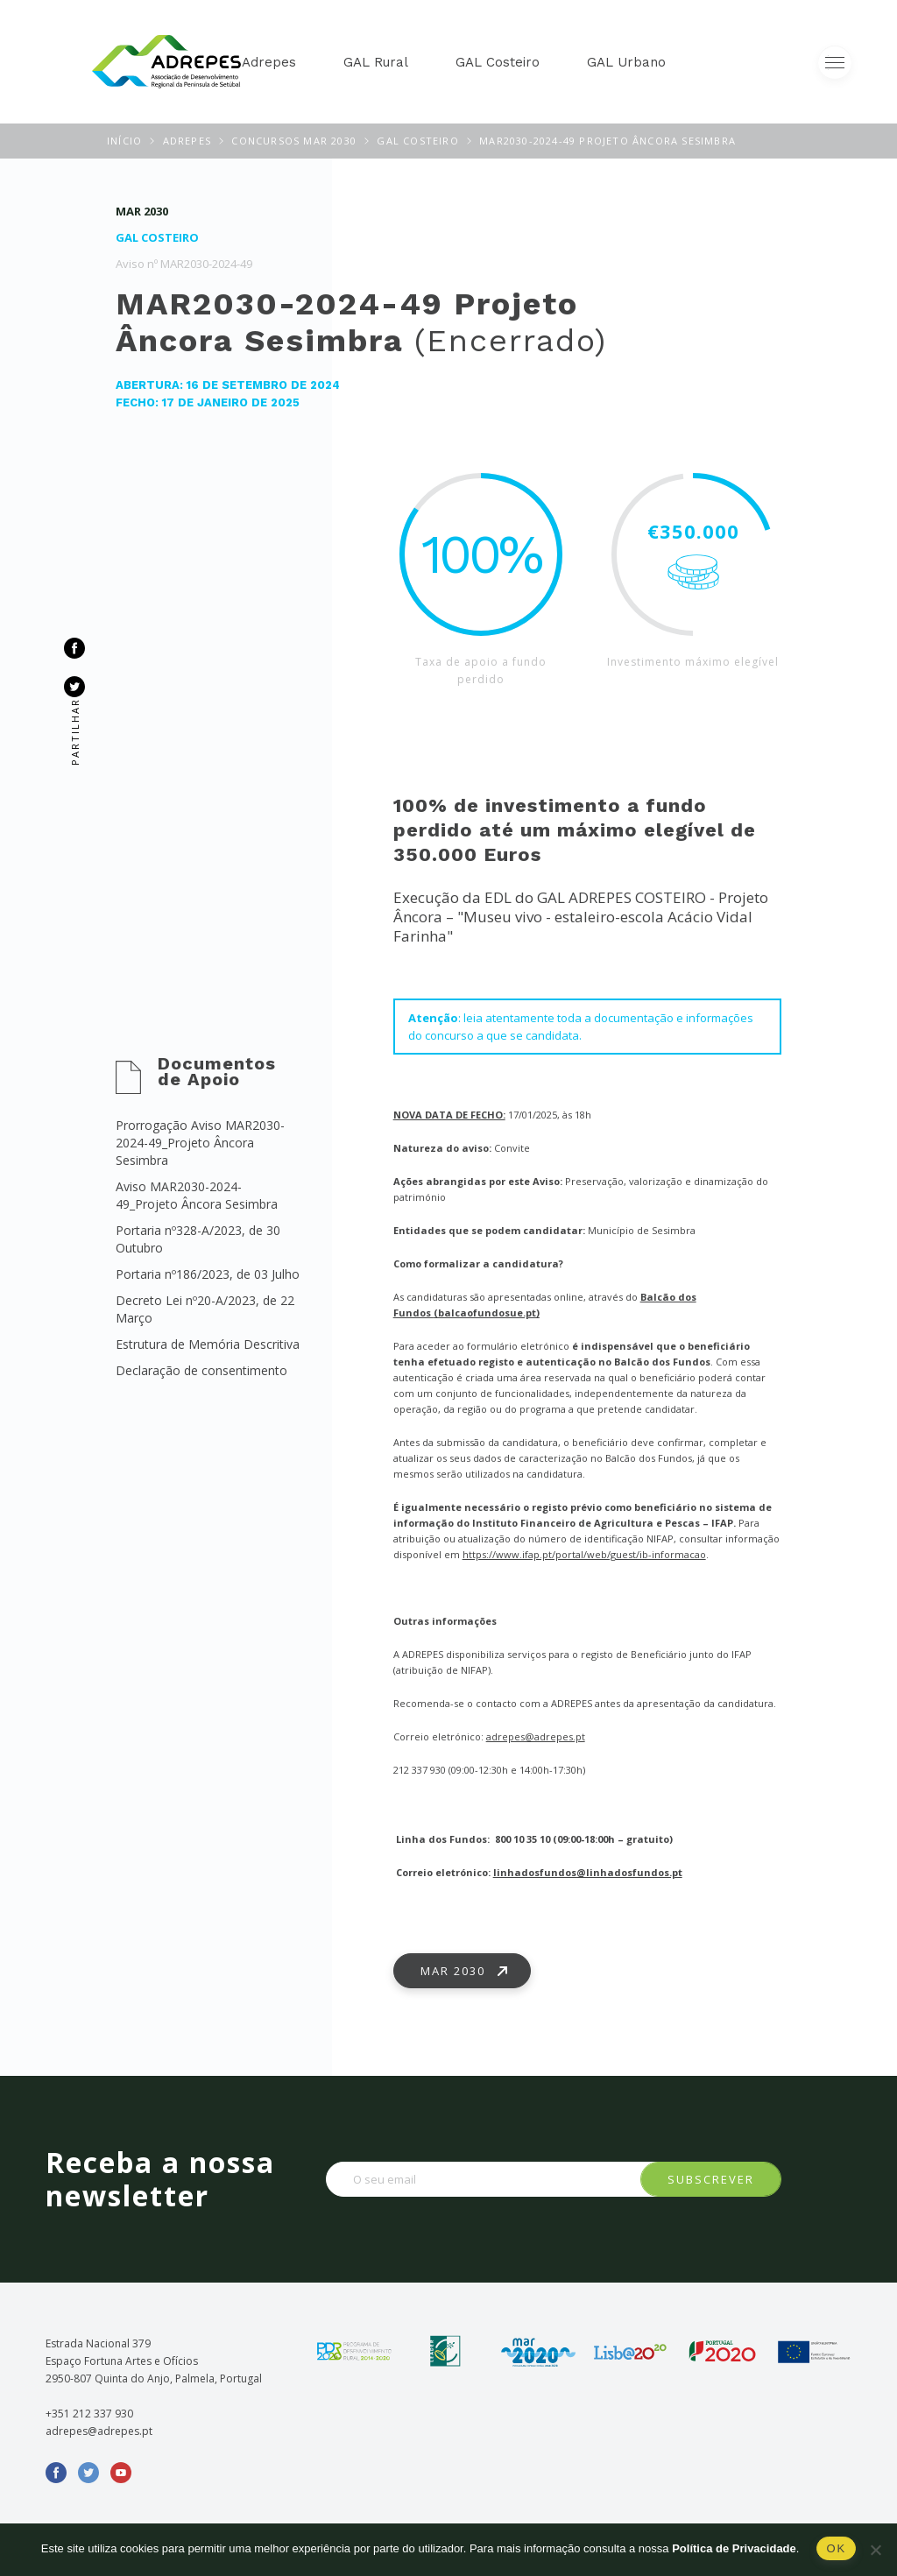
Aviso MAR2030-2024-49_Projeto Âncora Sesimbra (197, 1195)
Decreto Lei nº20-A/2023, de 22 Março (205, 1309)
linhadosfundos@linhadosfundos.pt (587, 1872)
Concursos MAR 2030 (294, 140)
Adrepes (269, 62)
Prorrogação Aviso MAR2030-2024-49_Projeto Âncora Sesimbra (200, 1142)
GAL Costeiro (498, 62)
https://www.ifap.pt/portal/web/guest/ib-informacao (584, 1554)
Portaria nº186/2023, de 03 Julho (208, 1274)
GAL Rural (375, 62)
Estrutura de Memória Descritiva (208, 1344)
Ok (836, 2548)
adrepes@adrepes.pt (535, 1736)
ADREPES (187, 140)
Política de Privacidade (734, 2548)
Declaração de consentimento (201, 1370)
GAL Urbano (626, 62)
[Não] (875, 2549)
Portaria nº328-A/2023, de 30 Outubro (198, 1239)
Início (124, 140)
